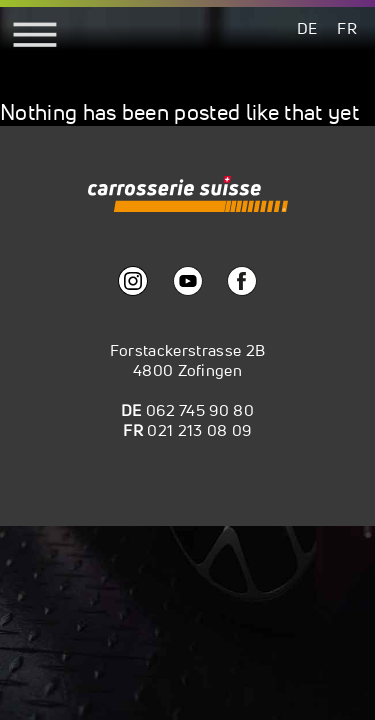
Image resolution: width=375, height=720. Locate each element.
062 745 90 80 (200, 410)
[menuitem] (307, 27)
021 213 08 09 (199, 430)
